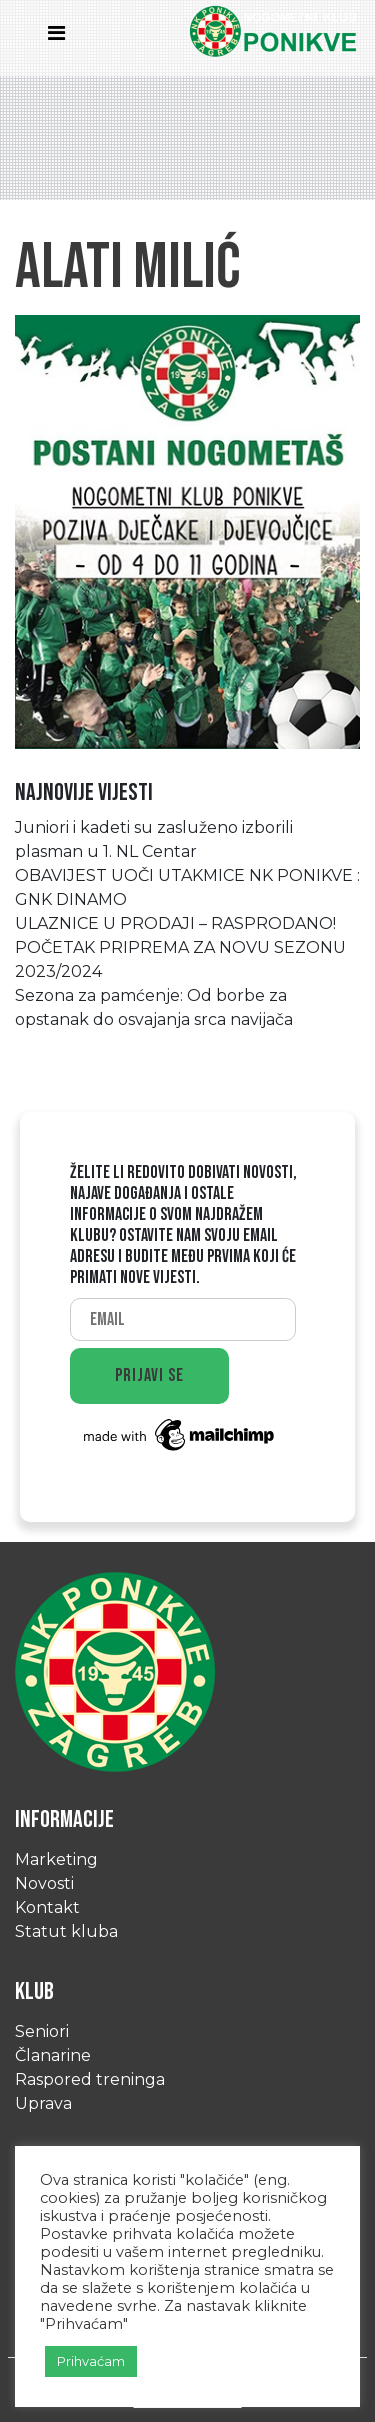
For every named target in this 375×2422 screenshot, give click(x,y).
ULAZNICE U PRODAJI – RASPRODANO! (175, 923)
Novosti (44, 1883)
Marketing (56, 1859)
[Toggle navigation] (62, 38)
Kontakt (47, 1907)
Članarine (53, 2055)
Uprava (43, 2103)
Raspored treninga (90, 2079)
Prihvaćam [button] (91, 2361)
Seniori (42, 2031)
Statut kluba (66, 1931)
